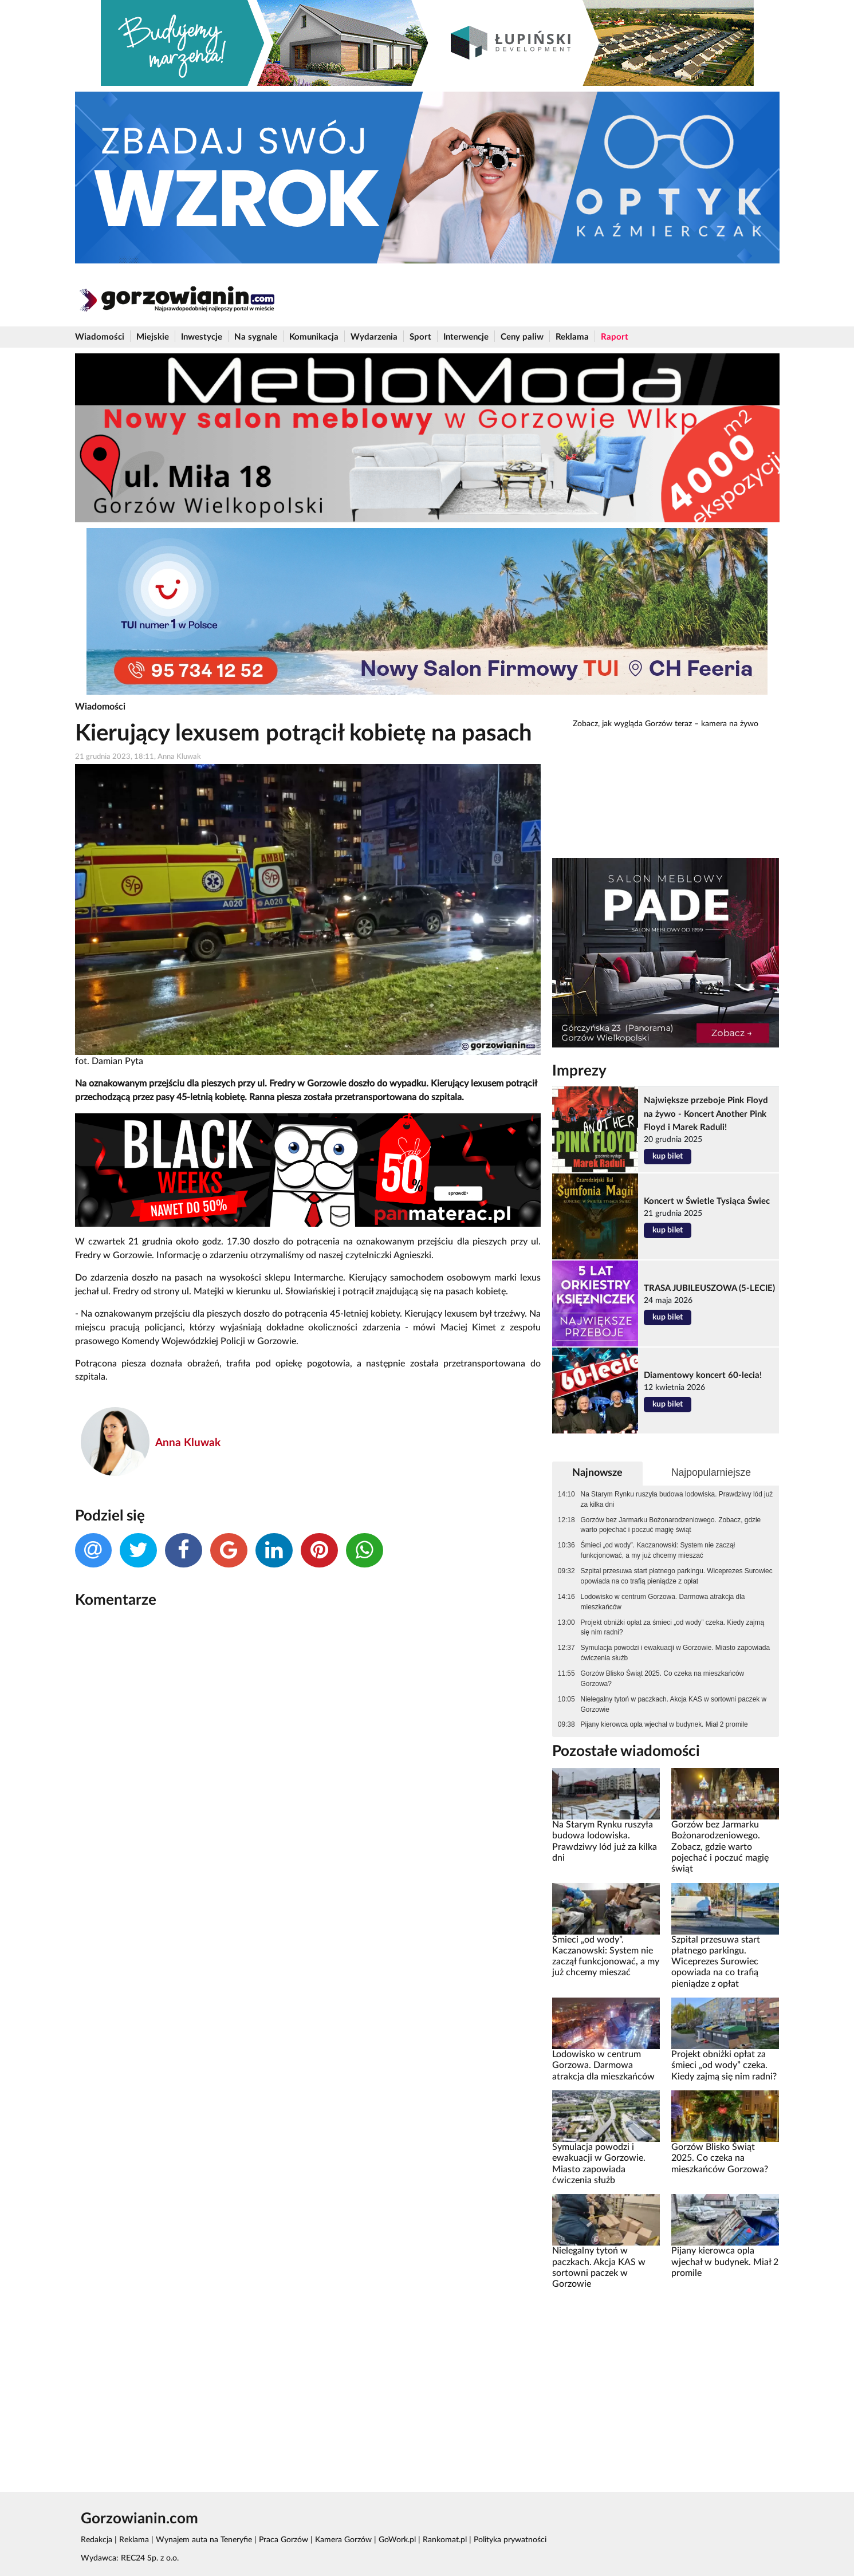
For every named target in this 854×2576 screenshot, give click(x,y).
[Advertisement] (666, 2382)
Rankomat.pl (445, 2540)
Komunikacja (314, 337)
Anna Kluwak (188, 1442)
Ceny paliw (522, 337)
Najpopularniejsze (711, 1472)
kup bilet (667, 1156)
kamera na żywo (729, 724)
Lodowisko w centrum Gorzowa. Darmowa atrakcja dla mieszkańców (663, 1602)
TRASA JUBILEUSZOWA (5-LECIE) (709, 1288)
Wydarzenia (374, 337)
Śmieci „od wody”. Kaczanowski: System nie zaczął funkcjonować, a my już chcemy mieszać (658, 1550)
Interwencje (466, 337)
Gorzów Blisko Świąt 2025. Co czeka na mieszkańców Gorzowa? (663, 1678)
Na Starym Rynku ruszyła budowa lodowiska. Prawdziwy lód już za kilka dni (677, 1499)
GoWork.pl (397, 2540)
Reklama (572, 337)
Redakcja (96, 2540)
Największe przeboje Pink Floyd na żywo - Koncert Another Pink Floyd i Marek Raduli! (706, 1113)
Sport (420, 337)
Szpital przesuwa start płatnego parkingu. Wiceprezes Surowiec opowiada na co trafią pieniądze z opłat (677, 1576)
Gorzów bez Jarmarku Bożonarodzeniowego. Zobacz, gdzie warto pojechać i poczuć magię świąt (671, 1525)
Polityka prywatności (510, 2540)
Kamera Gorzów (343, 2540)
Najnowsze (597, 1473)
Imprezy (579, 1071)
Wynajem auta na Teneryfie (204, 2540)
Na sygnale (255, 337)
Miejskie (152, 337)
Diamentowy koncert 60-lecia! (703, 1375)
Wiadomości (99, 337)
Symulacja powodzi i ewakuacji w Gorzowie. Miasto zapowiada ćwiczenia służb (675, 1653)
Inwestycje (201, 337)
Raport (614, 337)
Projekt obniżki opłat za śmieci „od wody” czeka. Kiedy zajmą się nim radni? (673, 1627)
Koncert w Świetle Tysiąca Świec (707, 1201)
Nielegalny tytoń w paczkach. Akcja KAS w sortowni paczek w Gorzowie (674, 1704)
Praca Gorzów (283, 2540)
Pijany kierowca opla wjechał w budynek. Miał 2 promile (664, 1724)
